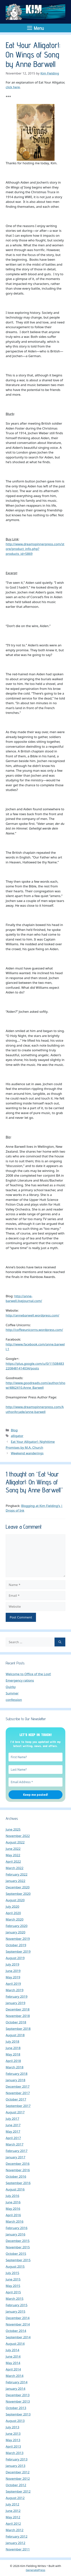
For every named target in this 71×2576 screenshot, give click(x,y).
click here (13, 87)
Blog (14, 1430)
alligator (17, 1436)
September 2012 (18, 2491)
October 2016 (16, 2176)
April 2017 (13, 2138)
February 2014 (16, 2382)
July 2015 (12, 2273)
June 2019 (13, 1971)
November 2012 (18, 2478)
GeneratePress (35, 2570)
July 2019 (12, 1964)
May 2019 (13, 1977)
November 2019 (18, 1938)
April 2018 (13, 2061)
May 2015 (13, 2286)
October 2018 (16, 2022)
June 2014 (13, 2356)
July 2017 (12, 2118)
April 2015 (13, 2292)
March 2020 (14, 1919)
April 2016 (13, 2215)
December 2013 (18, 2395)
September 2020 (18, 1893)
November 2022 (18, 1836)
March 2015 (14, 2298)
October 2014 (16, 2331)
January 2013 (15, 2466)
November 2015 (18, 2247)
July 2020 (12, 1906)
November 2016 (18, 2170)
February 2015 (16, 2305)
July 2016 (12, 2196)
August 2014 (15, 2343)
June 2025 (13, 1829)
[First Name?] (35, 1757)
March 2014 (14, 2376)
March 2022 (14, 1868)
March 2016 (14, 2221)
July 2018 (12, 2041)
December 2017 (18, 2086)
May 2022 (13, 1855)
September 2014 (18, 2337)
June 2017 (13, 2125)
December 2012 (18, 2472)
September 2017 (18, 2106)
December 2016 (18, 2163)
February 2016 (16, 2228)
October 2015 (16, 2253)
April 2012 (13, 2523)
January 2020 (15, 1932)
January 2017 (15, 2157)
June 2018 (13, 2048)
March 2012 (14, 2530)
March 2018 (14, 2067)
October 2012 (16, 2485)
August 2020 (15, 1900)
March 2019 (14, 1990)
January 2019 (15, 2003)
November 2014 (18, 2324)
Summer (12, 1693)
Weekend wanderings (27, 1453)
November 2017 (18, 2093)
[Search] (60, 1642)
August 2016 (15, 2189)
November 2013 (18, 2401)
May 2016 (13, 2208)
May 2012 (13, 2517)
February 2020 (16, 1926)
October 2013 (16, 2408)
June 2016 (13, 2202)
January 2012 (15, 2543)
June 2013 (13, 2433)
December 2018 (18, 2009)
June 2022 (13, 1848)
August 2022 (15, 1842)
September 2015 (18, 2260)
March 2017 (14, 2144)
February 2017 (16, 2151)
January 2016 (15, 2234)
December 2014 (18, 2318)
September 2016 (18, 2183)
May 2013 (13, 2440)
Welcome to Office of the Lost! (28, 1674)
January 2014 (15, 2388)
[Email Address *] (35, 1782)
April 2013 (13, 2446)
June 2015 (13, 2279)
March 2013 (14, 2453)
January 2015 (15, 2311)
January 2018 (15, 2080)
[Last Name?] (35, 1769)
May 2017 (13, 2131)
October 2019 (16, 1945)
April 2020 (13, 1913)
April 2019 (13, 1983)
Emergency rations (20, 1680)
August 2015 (15, 2266)
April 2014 (13, 2369)
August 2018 (15, 2035)
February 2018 (16, 2073)
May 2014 (13, 2363)
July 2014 (12, 2350)
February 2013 (16, 2459)
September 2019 (18, 1951)
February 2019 (16, 1996)
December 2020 (18, 1887)
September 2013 (18, 2414)
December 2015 (18, 2241)
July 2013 (12, 2427)
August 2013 (15, 2421)
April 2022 (13, 1861)
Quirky (11, 1687)
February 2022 (16, 1874)
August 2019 (15, 1958)
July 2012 (12, 2504)
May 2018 (13, 2054)
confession (14, 1699)
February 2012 (16, 2536)
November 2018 (18, 2016)
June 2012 (13, 2511)
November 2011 (18, 2549)
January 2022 (15, 1881)
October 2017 (16, 2099)
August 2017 (15, 2112)
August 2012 (15, 2498)
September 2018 (18, 2028)
